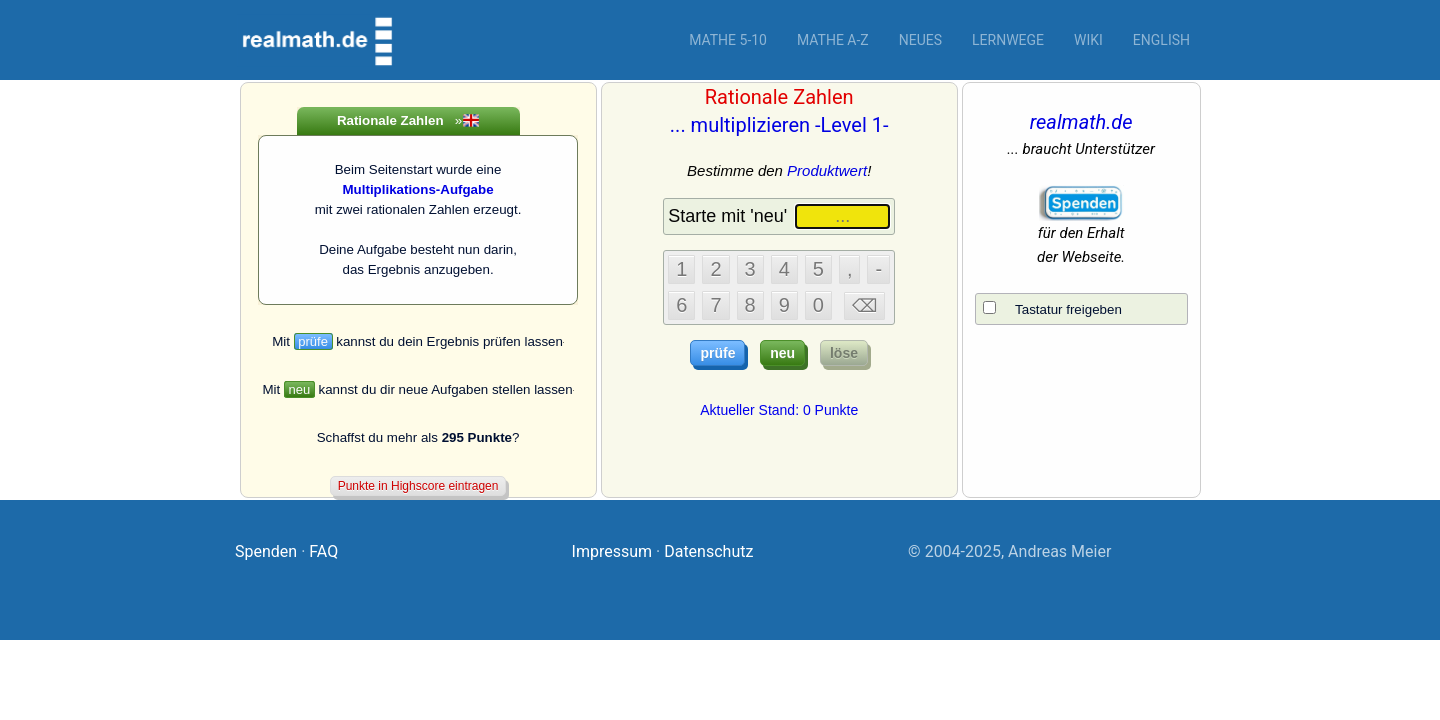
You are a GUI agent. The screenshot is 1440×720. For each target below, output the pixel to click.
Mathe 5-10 (728, 40)
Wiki (1088, 40)
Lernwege (1008, 40)
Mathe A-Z (833, 40)
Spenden (266, 551)
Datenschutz (708, 551)
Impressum (612, 551)
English (1161, 40)
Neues (920, 40)
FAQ (323, 551)
